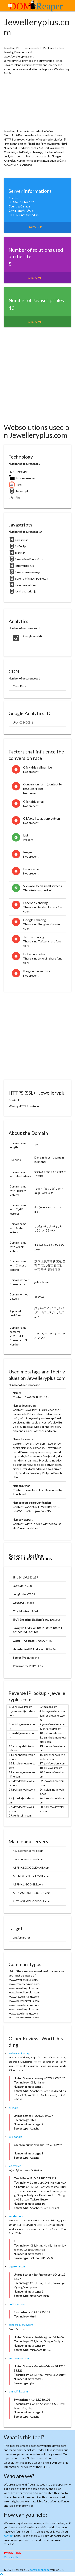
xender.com (16, 2216)
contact (9, 2535)
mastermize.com (19, 2358)
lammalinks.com (18, 2391)
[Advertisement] (37, 102)
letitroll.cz (15, 2166)
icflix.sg (13, 2107)
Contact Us (11, 2557)
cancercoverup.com (21, 2324)
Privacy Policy (12, 2552)
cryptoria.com (17, 2266)
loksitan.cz (15, 2136)
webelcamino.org (19, 2053)
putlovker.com (17, 2304)
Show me (35, 227)
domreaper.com (39, 2569)
